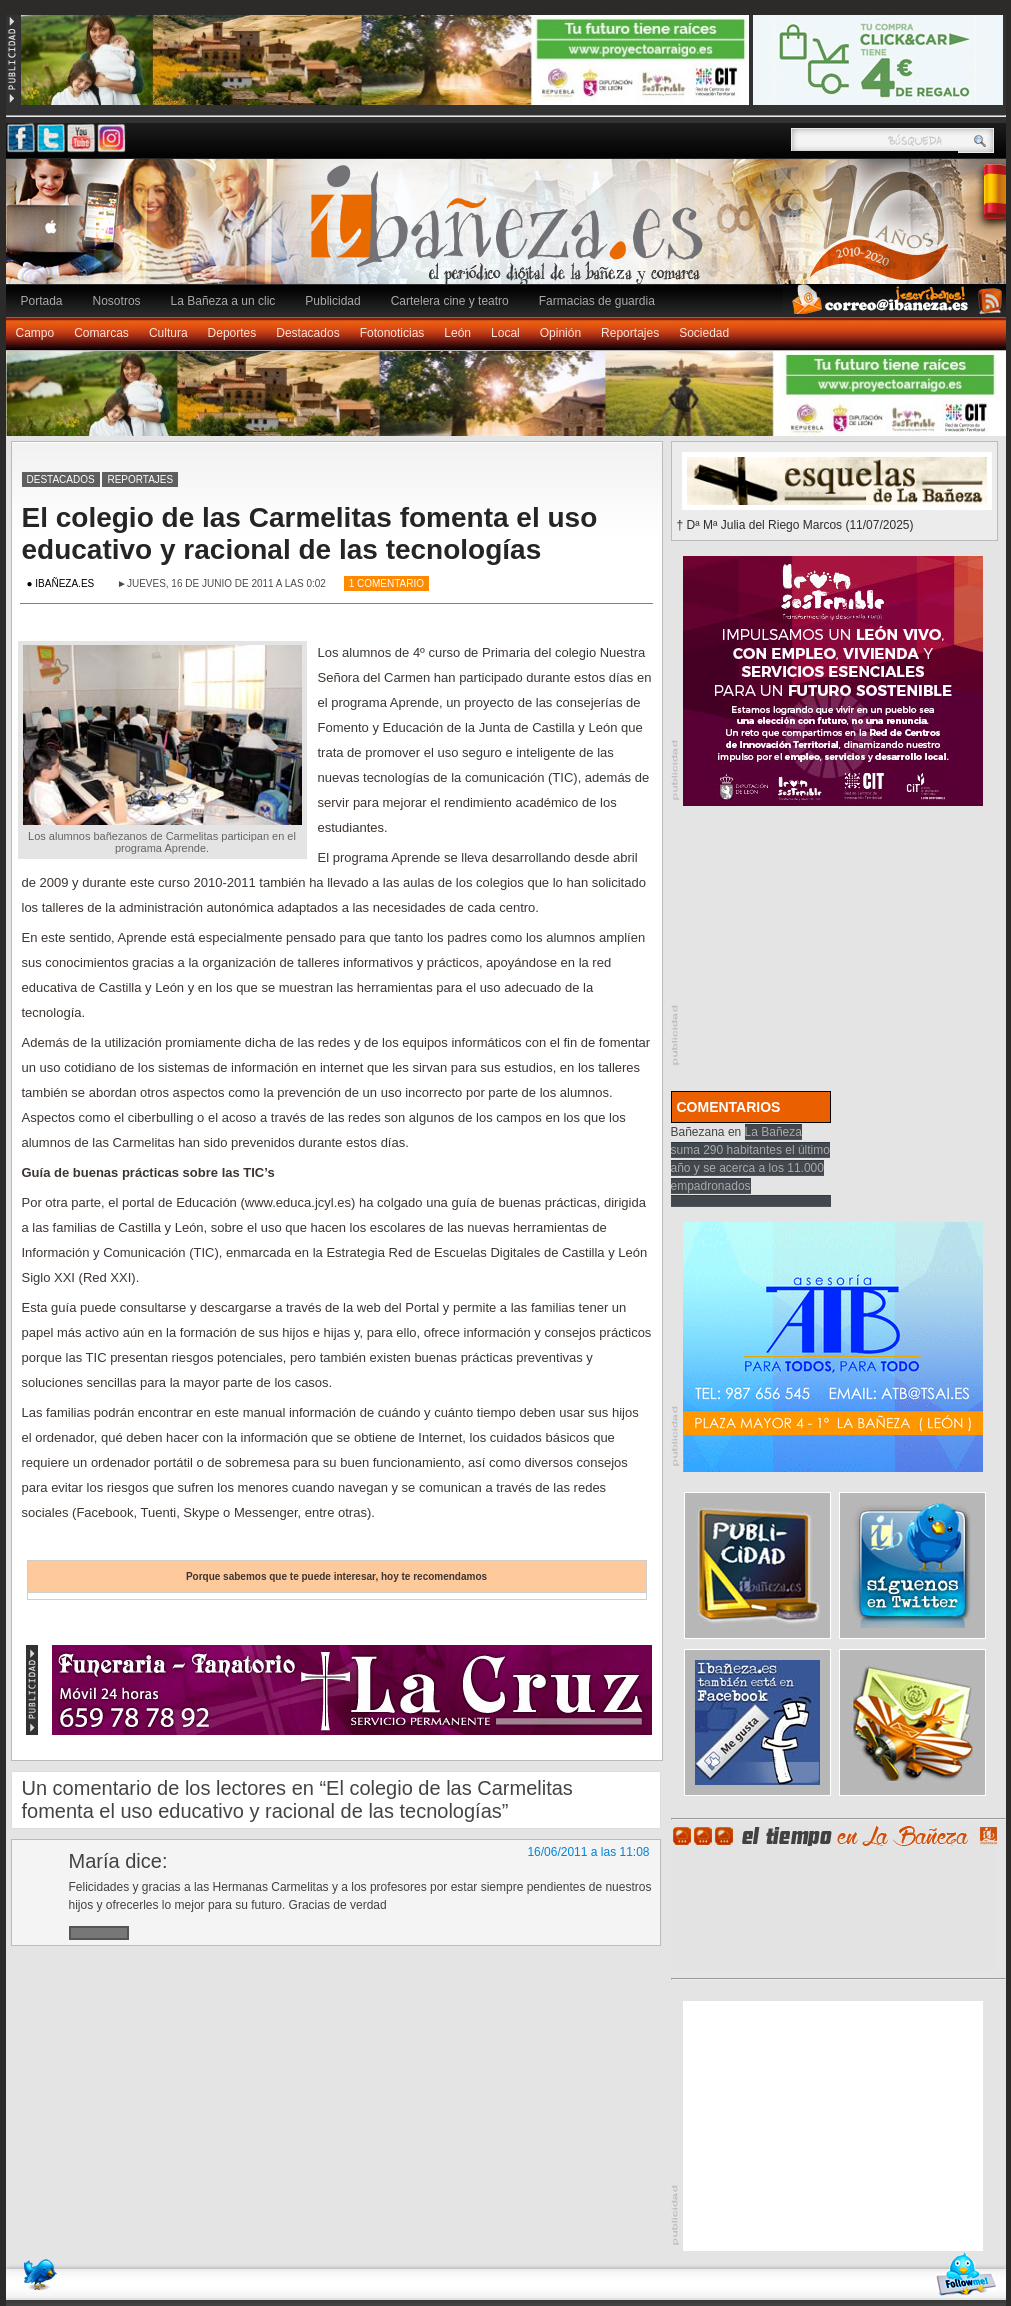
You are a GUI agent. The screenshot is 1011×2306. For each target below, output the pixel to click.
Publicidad (332, 301)
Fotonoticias (392, 333)
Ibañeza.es (511, 232)
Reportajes (630, 333)
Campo (35, 333)
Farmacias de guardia (597, 301)
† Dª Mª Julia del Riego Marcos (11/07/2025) (795, 525)
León (457, 333)
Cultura (168, 333)
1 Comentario (386, 583)
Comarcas (101, 333)
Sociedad (704, 333)
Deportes (232, 333)
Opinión (560, 333)
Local (505, 333)
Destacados (307, 333)
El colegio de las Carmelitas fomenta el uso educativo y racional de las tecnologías (310, 533)
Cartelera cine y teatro (450, 301)
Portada (42, 301)
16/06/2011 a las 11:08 (588, 1852)
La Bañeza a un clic (223, 301)
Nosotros (117, 301)
